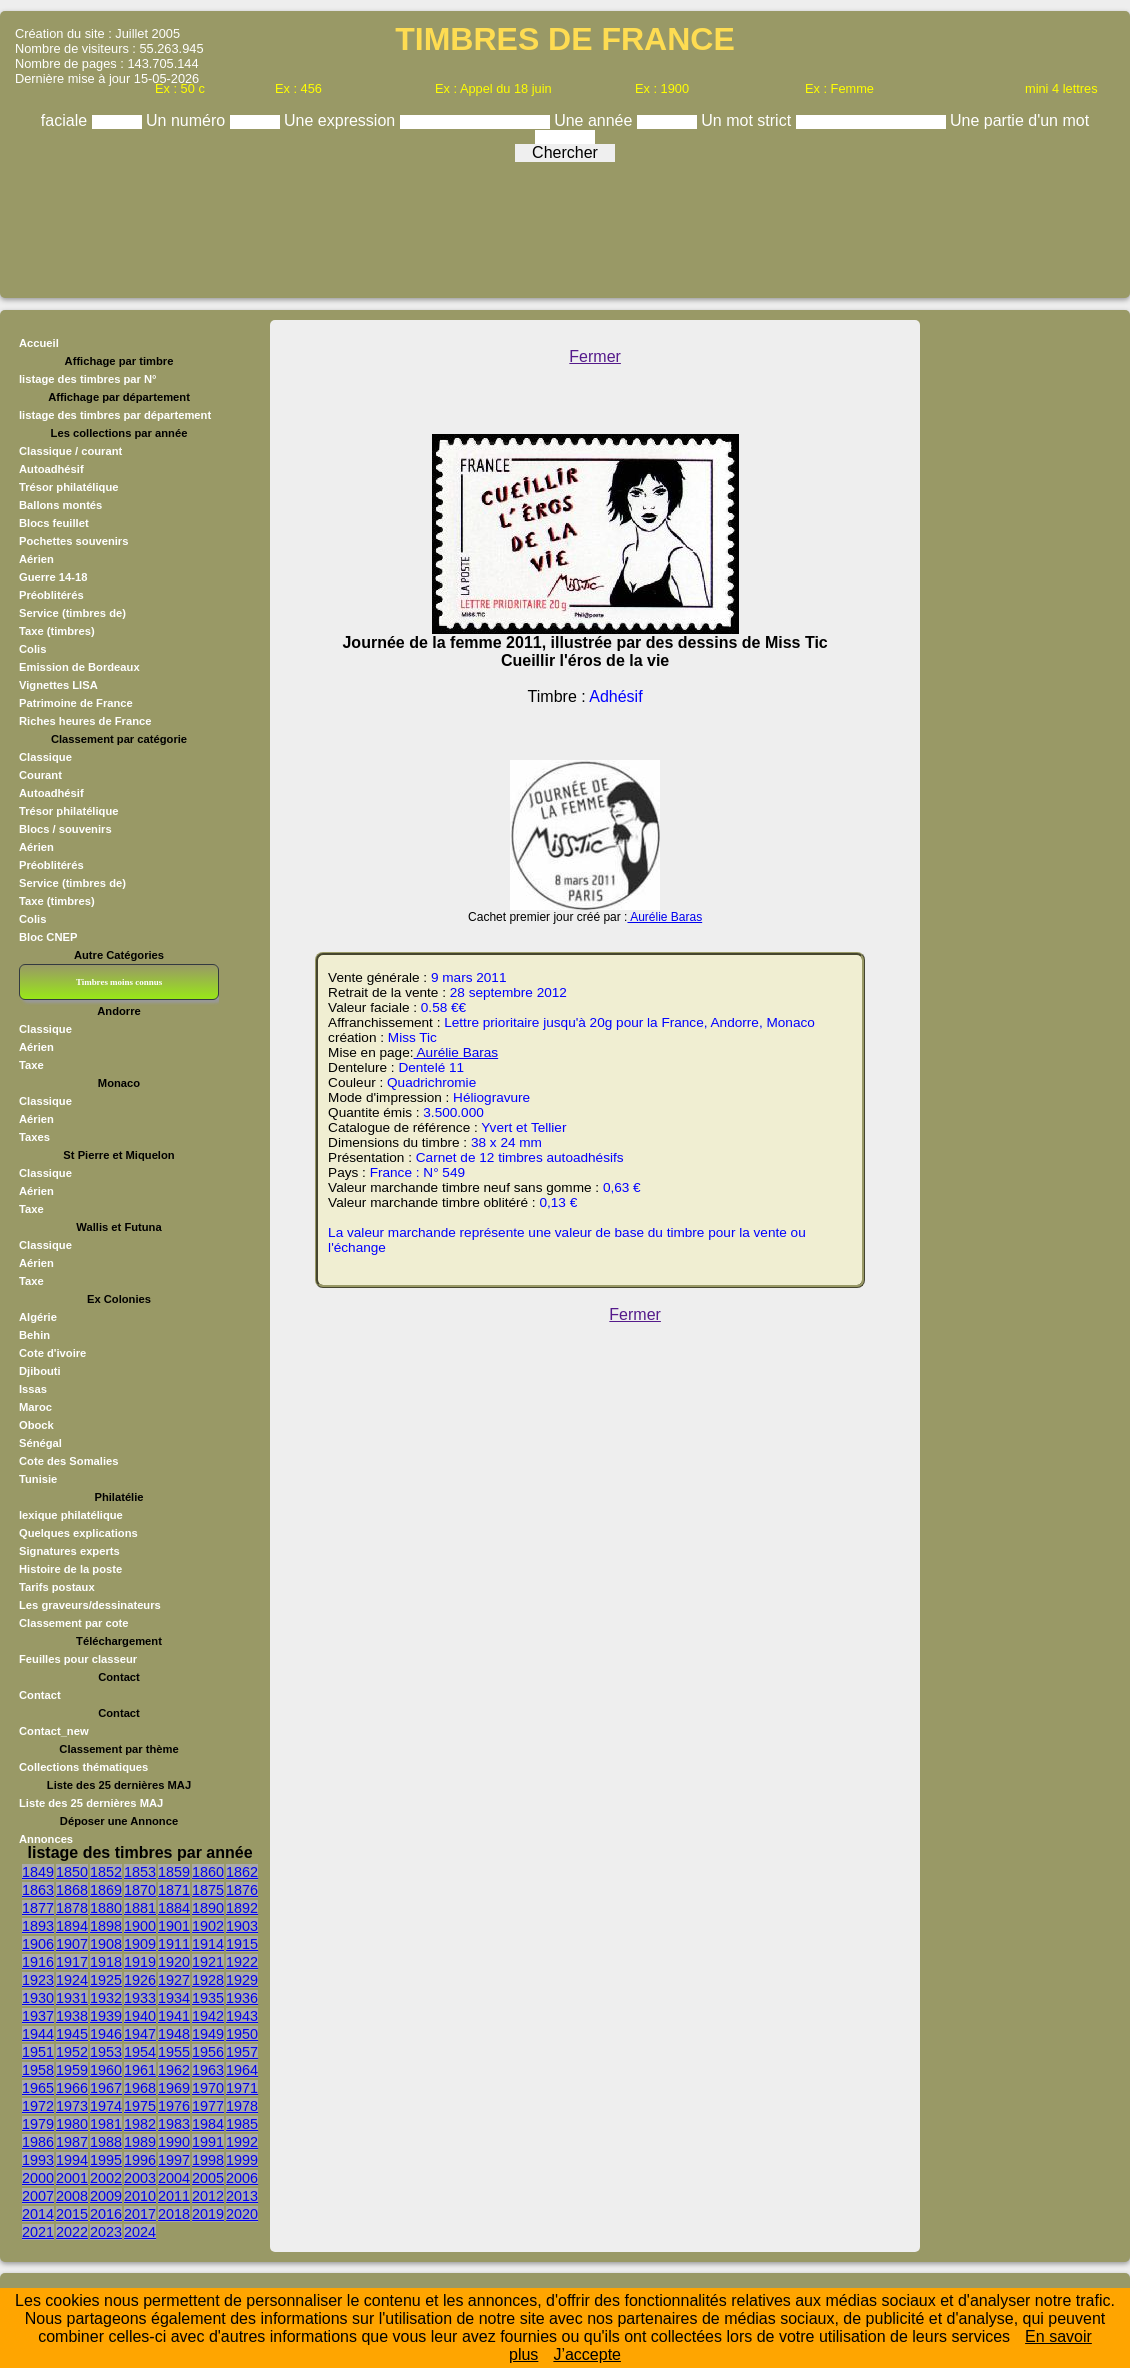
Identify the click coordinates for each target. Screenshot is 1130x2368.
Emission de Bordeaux (79, 667)
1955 (174, 2052)
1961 (140, 2070)
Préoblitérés (51, 595)
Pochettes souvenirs (73, 541)
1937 (38, 2016)
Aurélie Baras (664, 917)
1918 (106, 1962)
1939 (106, 2016)
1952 (72, 2052)
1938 (72, 2016)
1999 (242, 2160)
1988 (106, 2142)
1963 (208, 2070)
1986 (38, 2142)
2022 (72, 2232)
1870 (140, 1890)
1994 (72, 2160)
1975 (140, 2106)
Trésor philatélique (68, 487)
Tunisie (38, 1479)
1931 (72, 1998)
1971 (242, 2088)
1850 (72, 1872)
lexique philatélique (71, 1515)
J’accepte (587, 2354)
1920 (174, 1962)
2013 (242, 2196)
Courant (40, 775)
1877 (38, 1908)
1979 (38, 2124)
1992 (242, 2142)
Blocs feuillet (54, 523)
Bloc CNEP (48, 937)
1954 (140, 2052)
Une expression (342, 120)
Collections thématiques (83, 1767)
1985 (242, 2124)
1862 (242, 1872)
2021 (38, 2232)
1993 (38, 2160)
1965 (38, 2088)
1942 (208, 2016)
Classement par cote (73, 1623)
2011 (174, 2196)
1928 (208, 1980)
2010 (140, 2196)
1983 (174, 2124)
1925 (106, 1980)
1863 (38, 1890)
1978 (242, 2106)
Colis (32, 649)
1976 (174, 2106)
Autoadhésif (51, 469)
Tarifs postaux (57, 1587)
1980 (72, 2124)
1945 (72, 2034)
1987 (72, 2142)
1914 (208, 1944)
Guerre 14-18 (53, 577)
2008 (72, 2196)
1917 (72, 1962)
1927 (174, 1980)
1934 (174, 1998)
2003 (140, 2178)
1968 (140, 2088)
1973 (72, 2106)
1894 (72, 1926)
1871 (174, 1890)
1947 (140, 2034)
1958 (38, 2070)
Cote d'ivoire (52, 1353)
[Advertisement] (565, 225)
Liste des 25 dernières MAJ (91, 1803)
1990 (174, 2142)
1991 (208, 2142)
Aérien (36, 559)
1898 (106, 1926)
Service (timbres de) (72, 613)
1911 (174, 1944)
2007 (38, 2196)
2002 (106, 2178)
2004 (174, 2178)
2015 (72, 2214)
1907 (72, 1944)
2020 (242, 2214)
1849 (38, 1872)
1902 (208, 1926)
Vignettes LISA (58, 685)
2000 (38, 2178)
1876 (242, 1890)
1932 (106, 1998)
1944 (38, 2034)
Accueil (39, 343)
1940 (140, 2016)
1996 (140, 2160)
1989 (140, 2142)
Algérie (38, 1317)
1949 (208, 2034)
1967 (106, 2088)
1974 (106, 2106)
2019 (208, 2214)
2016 (106, 2214)
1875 (208, 1890)
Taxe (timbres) (57, 631)
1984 (208, 2124)
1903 (242, 1926)
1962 (174, 2070)
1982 (140, 2124)
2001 (72, 2178)
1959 (72, 2070)
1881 (140, 1908)
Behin (34, 1335)
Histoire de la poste (70, 1569)
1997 (174, 2160)
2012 (208, 2196)
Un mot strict (748, 120)
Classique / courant (70, 451)
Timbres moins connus (119, 982)
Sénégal (40, 1443)
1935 (208, 1998)
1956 (208, 2052)
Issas (33, 1389)
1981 (106, 2124)
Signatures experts (69, 1551)
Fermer (595, 356)
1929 (242, 1980)
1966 (72, 2088)
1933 (140, 1998)
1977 (208, 2106)
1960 (106, 2070)
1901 (174, 1926)
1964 (242, 2070)
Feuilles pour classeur (78, 1659)
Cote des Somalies (68, 1461)
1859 (174, 1872)
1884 (174, 1908)
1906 (38, 1944)
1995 (106, 2160)
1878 (72, 1908)
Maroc (35, 1407)
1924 (72, 1980)
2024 (140, 2232)
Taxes (34, 1137)
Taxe (31, 1065)
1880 (106, 1908)
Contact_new (54, 1731)
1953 (106, 2052)
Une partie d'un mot (1019, 120)
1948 (174, 2034)
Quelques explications (78, 1533)
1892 (242, 1908)
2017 (140, 2214)
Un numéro (188, 120)
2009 (106, 2196)
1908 (106, 1944)
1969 (174, 2088)
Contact (40, 1695)
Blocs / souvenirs (65, 829)
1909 (140, 1944)
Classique (45, 757)
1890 (208, 1908)
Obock (36, 1425)
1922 (242, 1962)
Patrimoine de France (76, 703)
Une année (595, 120)
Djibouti (40, 1371)
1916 (38, 1962)
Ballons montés (60, 505)
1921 (208, 1962)
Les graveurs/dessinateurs (90, 1605)
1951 (38, 2052)
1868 (72, 1890)
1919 (140, 1962)
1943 (242, 2016)
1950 (242, 2034)
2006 (242, 2178)
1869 (106, 1890)
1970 (208, 2088)
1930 (38, 1998)
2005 (208, 2178)
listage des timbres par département (115, 415)
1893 (38, 1926)
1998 (208, 2160)
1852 (106, 1872)
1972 (38, 2106)
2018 (174, 2214)
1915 (242, 1944)
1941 (174, 2016)
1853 (140, 1872)
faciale (66, 120)
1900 (140, 1926)
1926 (140, 1980)
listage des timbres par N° (88, 379)
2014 (38, 2214)
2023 (106, 2232)
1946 (106, 2034)
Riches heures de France (85, 721)
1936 (242, 1998)
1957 (242, 2052)
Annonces (46, 1839)
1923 (38, 1980)
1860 (208, 1872)
